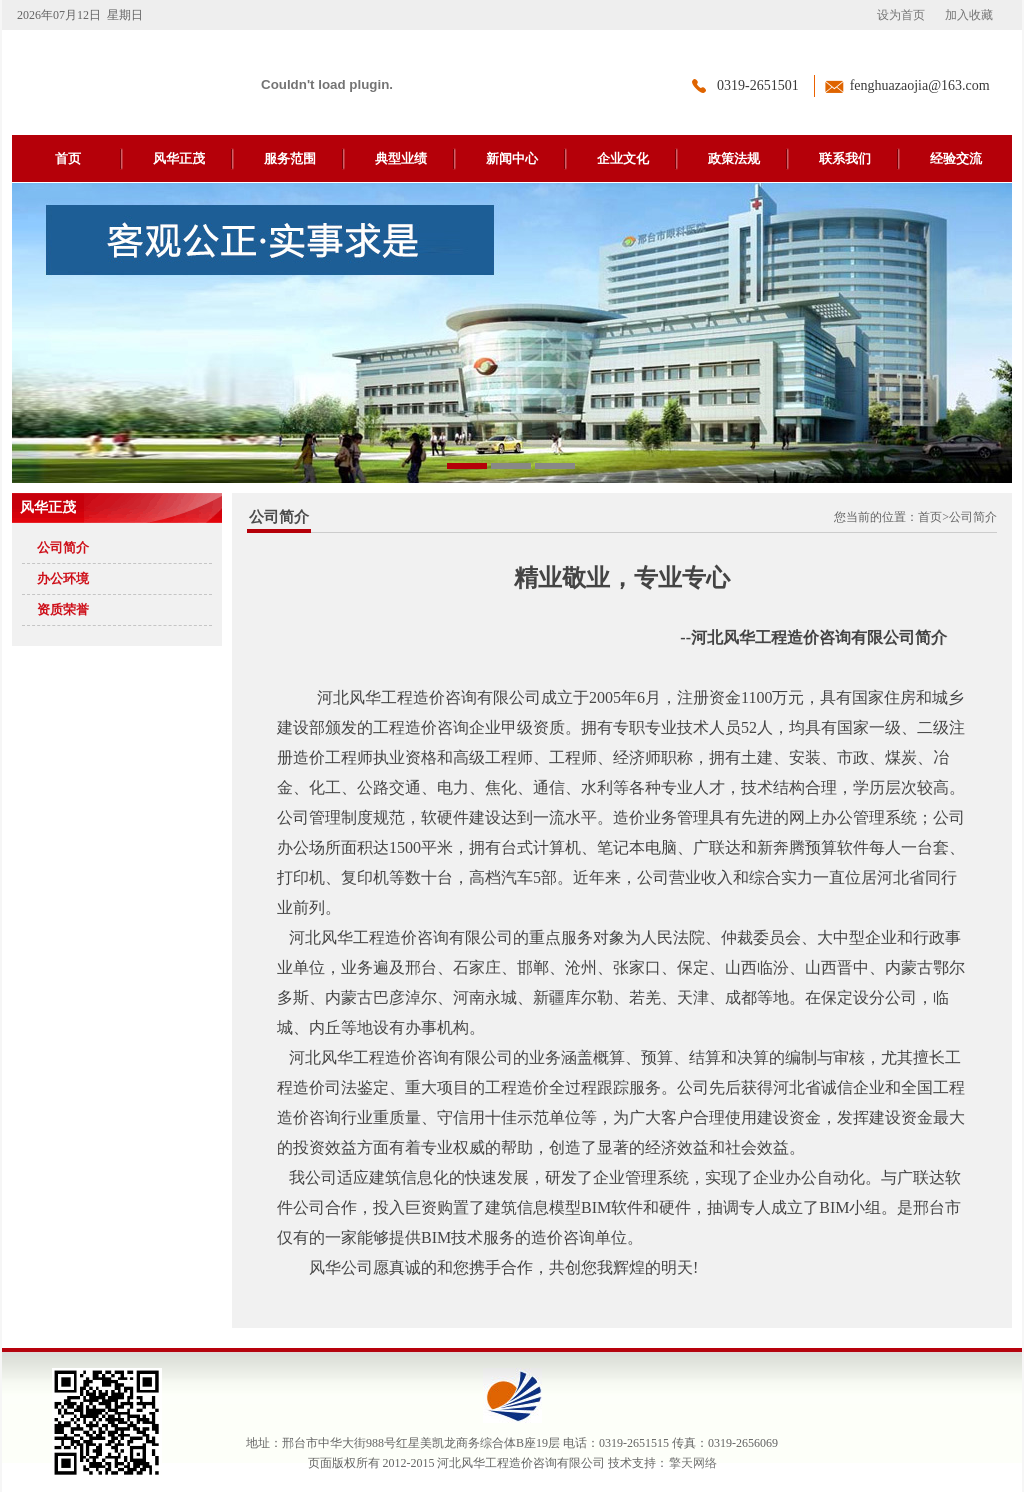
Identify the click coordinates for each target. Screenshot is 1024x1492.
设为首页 (901, 15)
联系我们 (845, 158)
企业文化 (623, 158)
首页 (68, 158)
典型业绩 (401, 158)
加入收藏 (969, 15)
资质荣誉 (63, 609)
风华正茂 (179, 158)
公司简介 (63, 547)
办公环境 (63, 578)
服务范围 (290, 158)
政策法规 (734, 158)
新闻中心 (512, 158)
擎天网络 (693, 1463)
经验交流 (956, 158)
